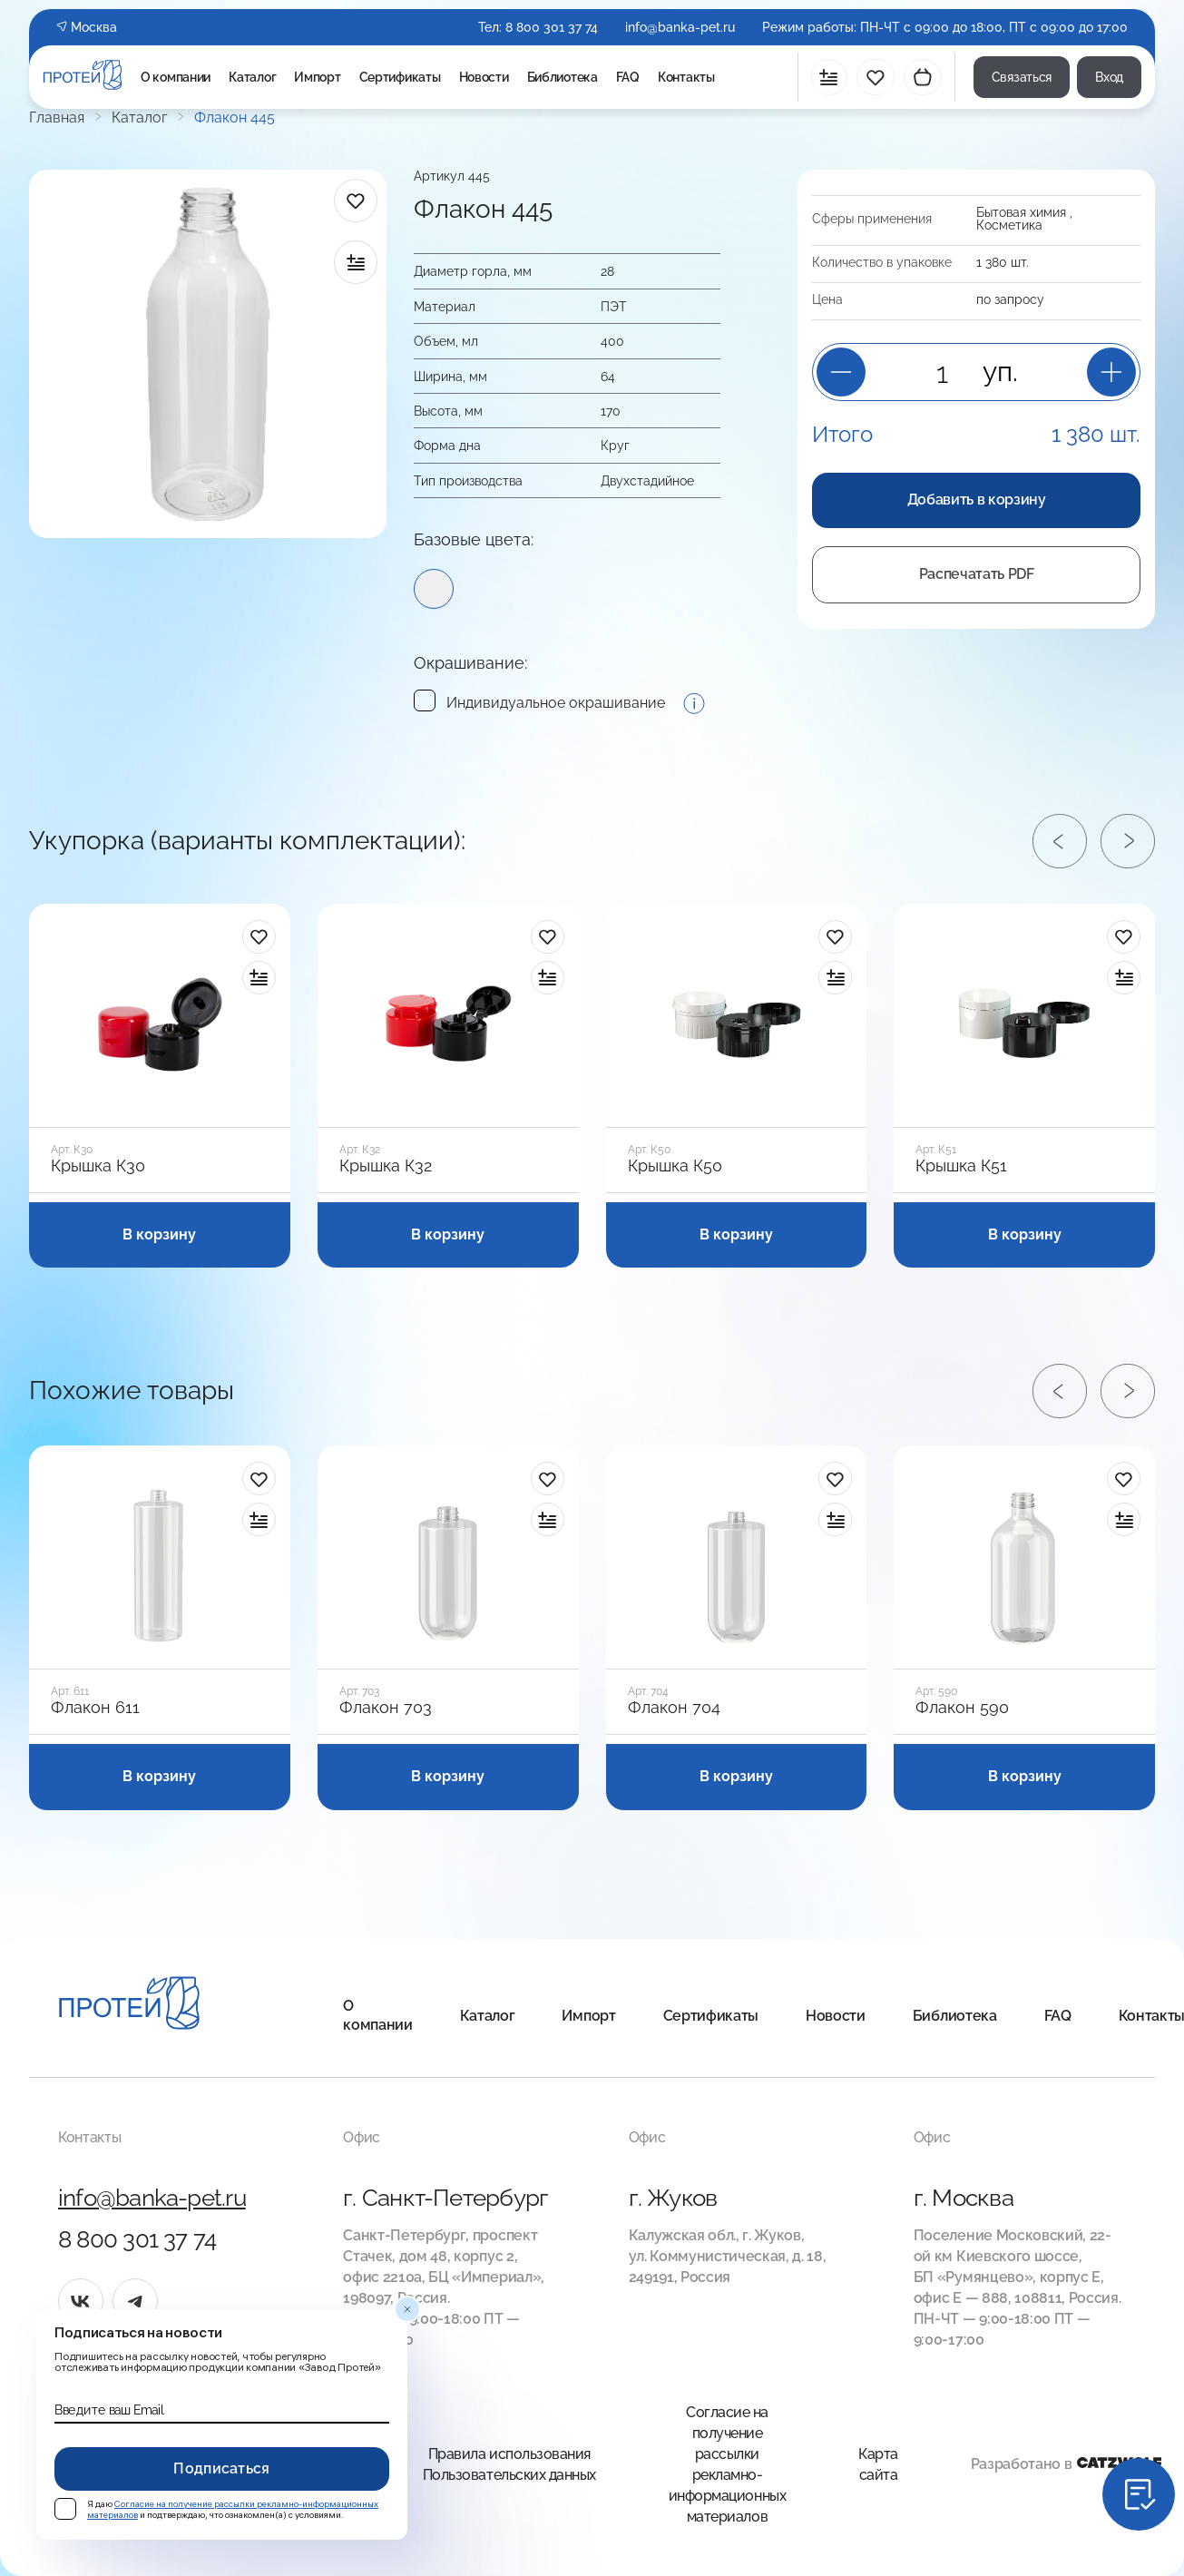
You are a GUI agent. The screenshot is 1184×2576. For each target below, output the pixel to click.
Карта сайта (878, 2464)
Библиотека (562, 77)
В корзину (159, 1234)
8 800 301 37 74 (551, 27)
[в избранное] (355, 200)
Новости (484, 77)
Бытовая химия (1021, 212)
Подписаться (221, 2468)
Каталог (252, 77)
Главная (56, 118)
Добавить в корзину (976, 499)
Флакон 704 (674, 1707)
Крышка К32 (385, 1166)
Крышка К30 (98, 1166)
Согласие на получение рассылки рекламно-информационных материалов (727, 2464)
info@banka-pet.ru (680, 27)
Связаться (1022, 77)
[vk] (80, 2301)
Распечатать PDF (976, 574)
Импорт (317, 77)
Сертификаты (400, 77)
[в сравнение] (355, 262)
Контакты (686, 77)
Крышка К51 (961, 1166)
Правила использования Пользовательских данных (509, 2464)
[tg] (135, 2301)
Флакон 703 (385, 1707)
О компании (175, 77)
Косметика (1009, 225)
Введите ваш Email (108, 2410)
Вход (1109, 77)
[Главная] (129, 2005)
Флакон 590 (962, 1707)
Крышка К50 (675, 1166)
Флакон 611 (95, 1707)
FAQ (628, 77)
